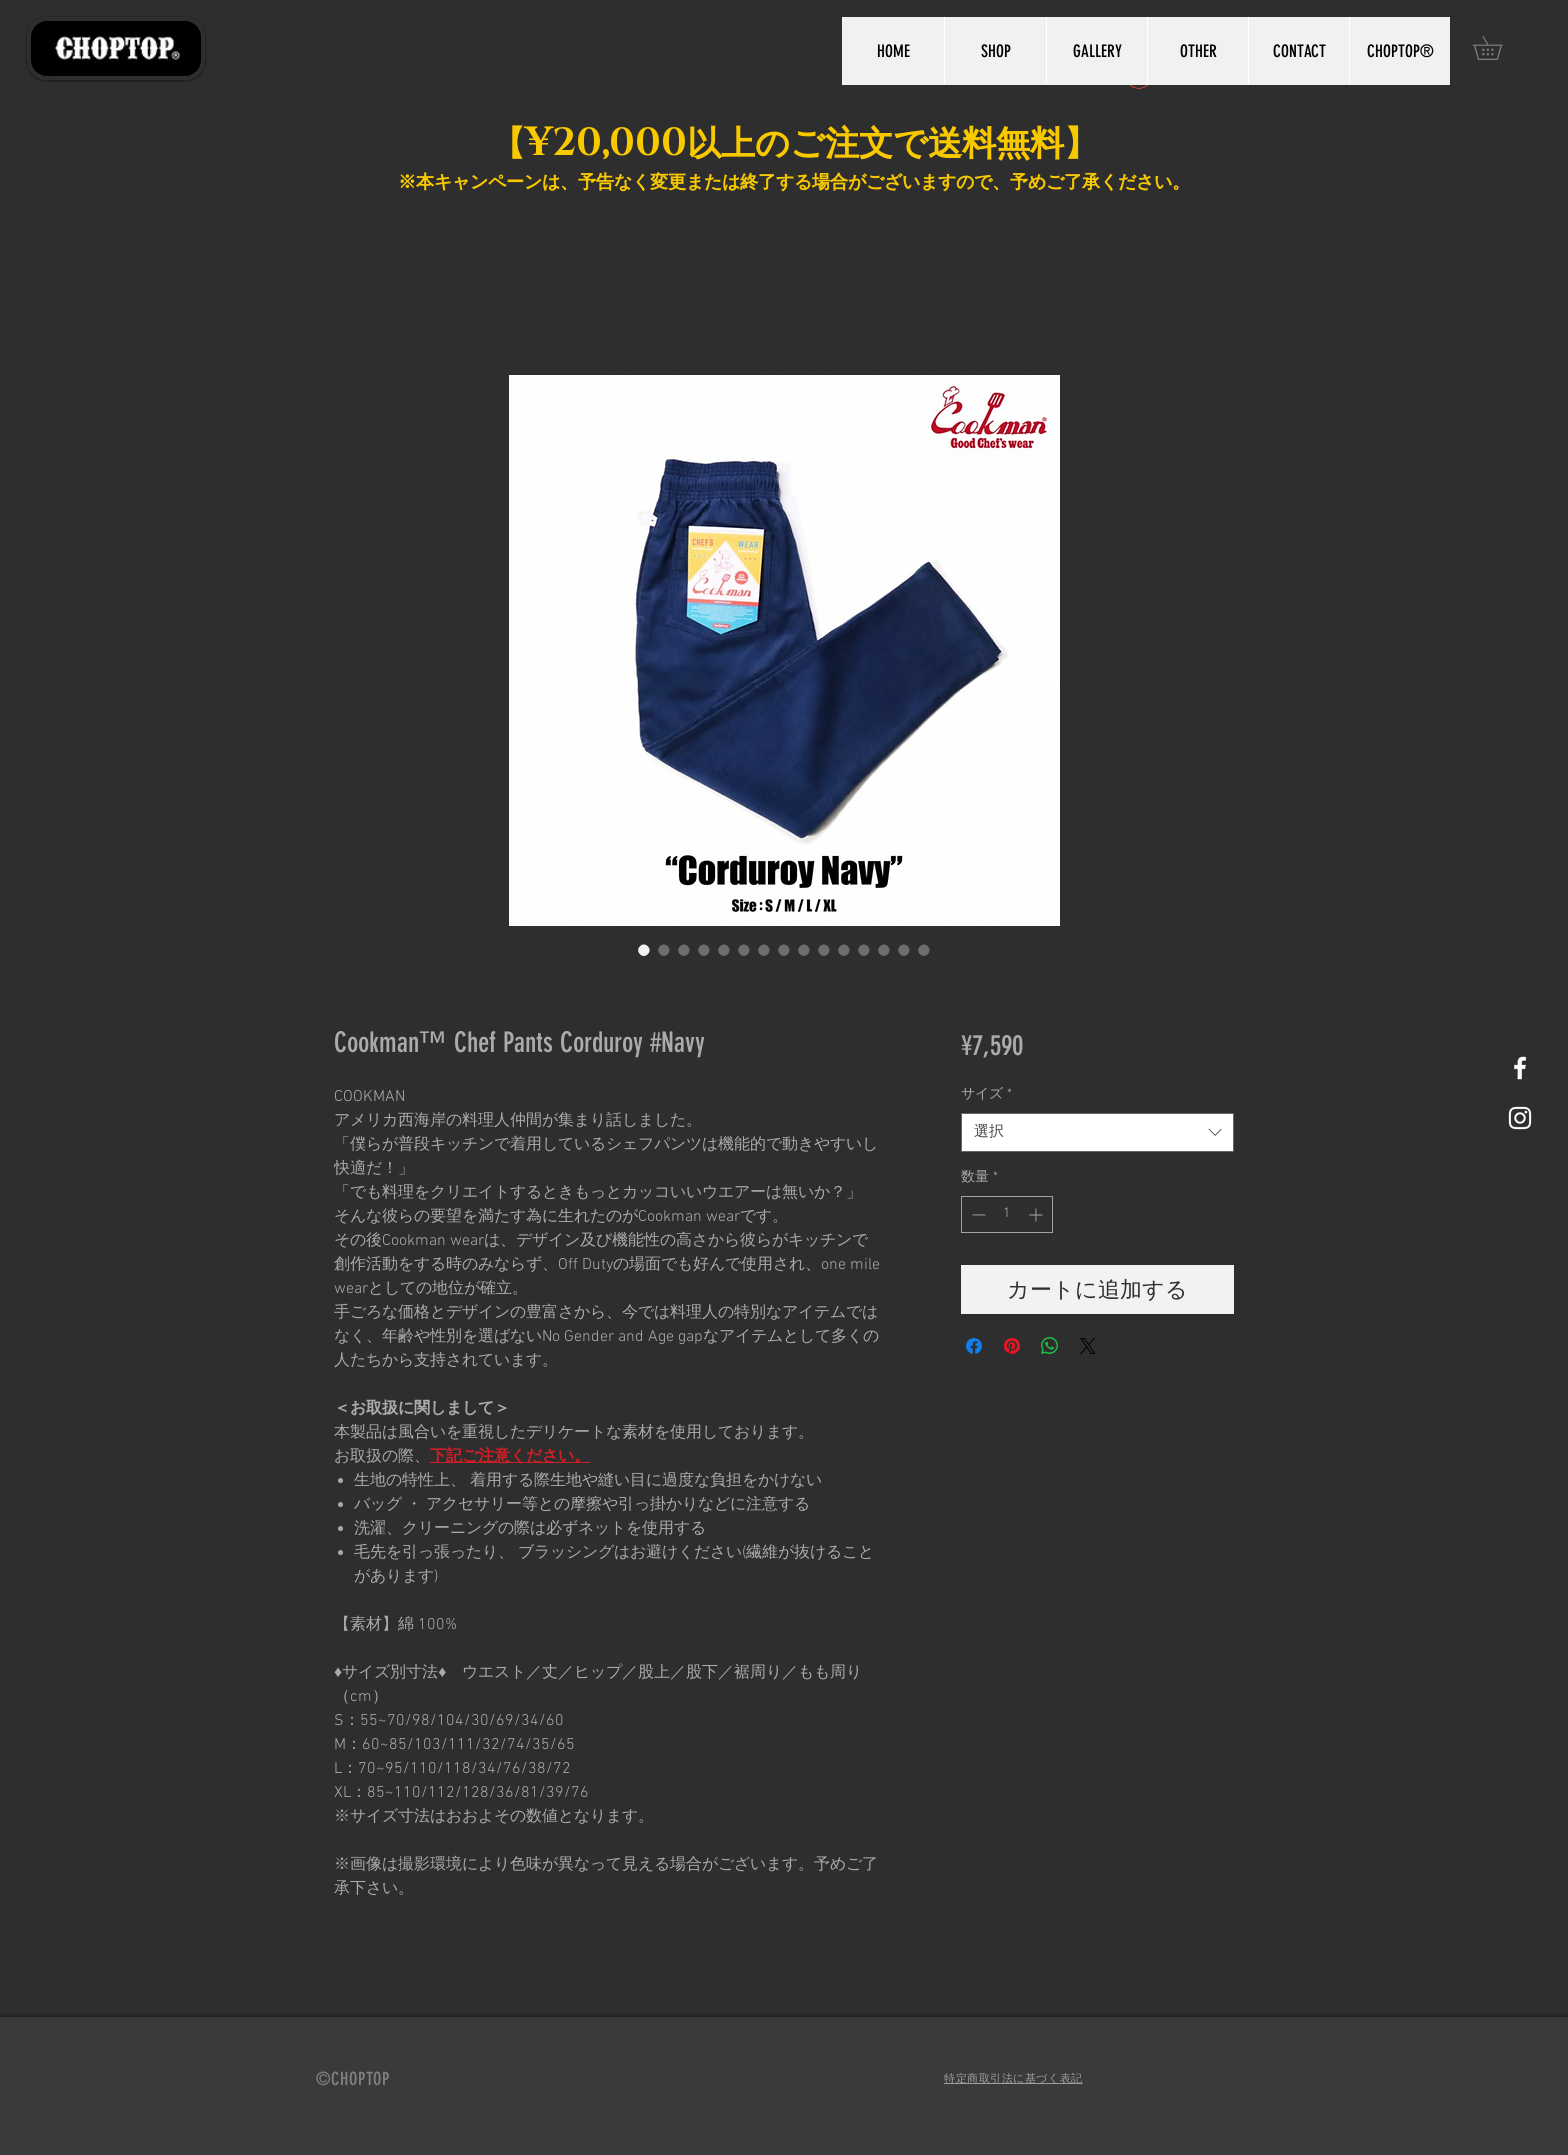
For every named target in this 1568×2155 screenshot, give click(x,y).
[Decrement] (976, 1214)
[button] (1499, 48)
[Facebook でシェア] (974, 1346)
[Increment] (1037, 1214)
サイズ (986, 1094)
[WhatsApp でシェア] (1050, 1346)
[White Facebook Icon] (1520, 1068)
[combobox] (1097, 1132)
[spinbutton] (1007, 1214)
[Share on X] (1088, 1346)
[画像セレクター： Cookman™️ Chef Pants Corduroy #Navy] (644, 950)
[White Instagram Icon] (1520, 1118)
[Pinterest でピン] (1012, 1346)
